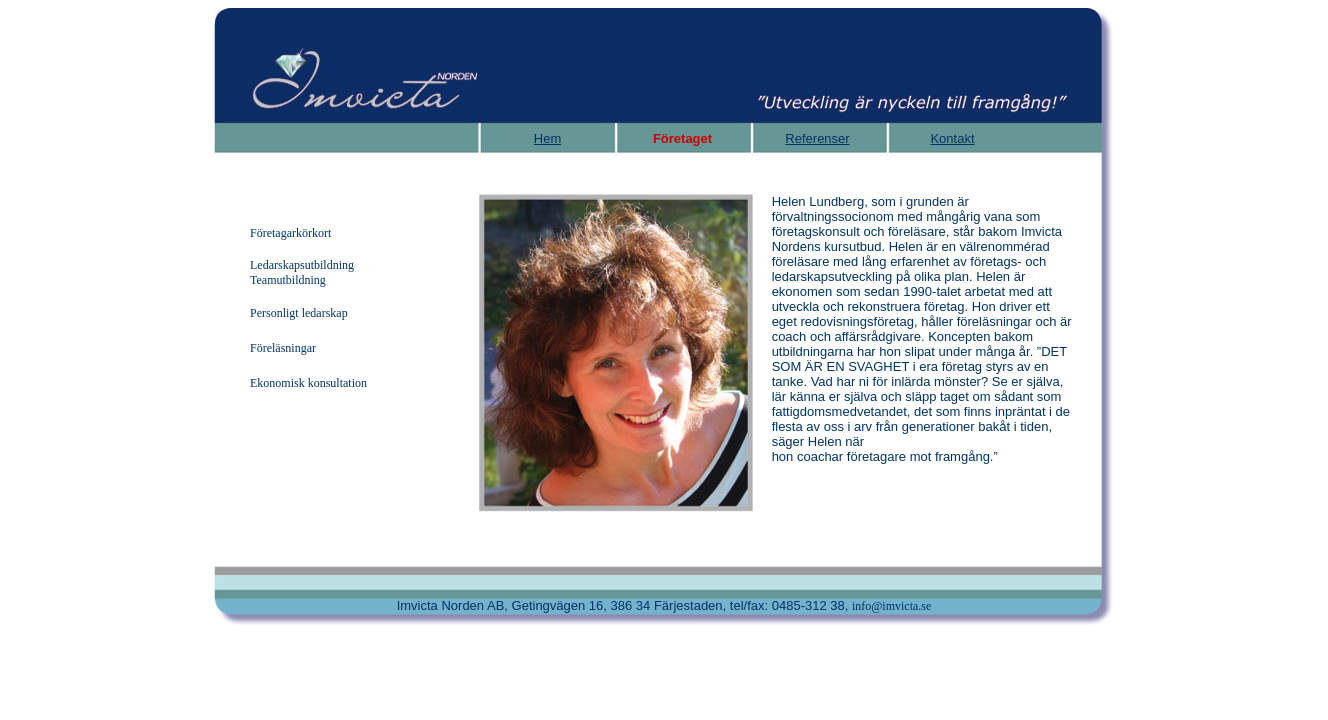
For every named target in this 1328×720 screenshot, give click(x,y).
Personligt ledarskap (299, 313)
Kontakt (952, 138)
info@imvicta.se (891, 606)
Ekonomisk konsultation (308, 383)
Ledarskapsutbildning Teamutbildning (302, 272)
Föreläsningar (283, 348)
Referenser (817, 138)
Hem (547, 138)
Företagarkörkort (290, 233)
